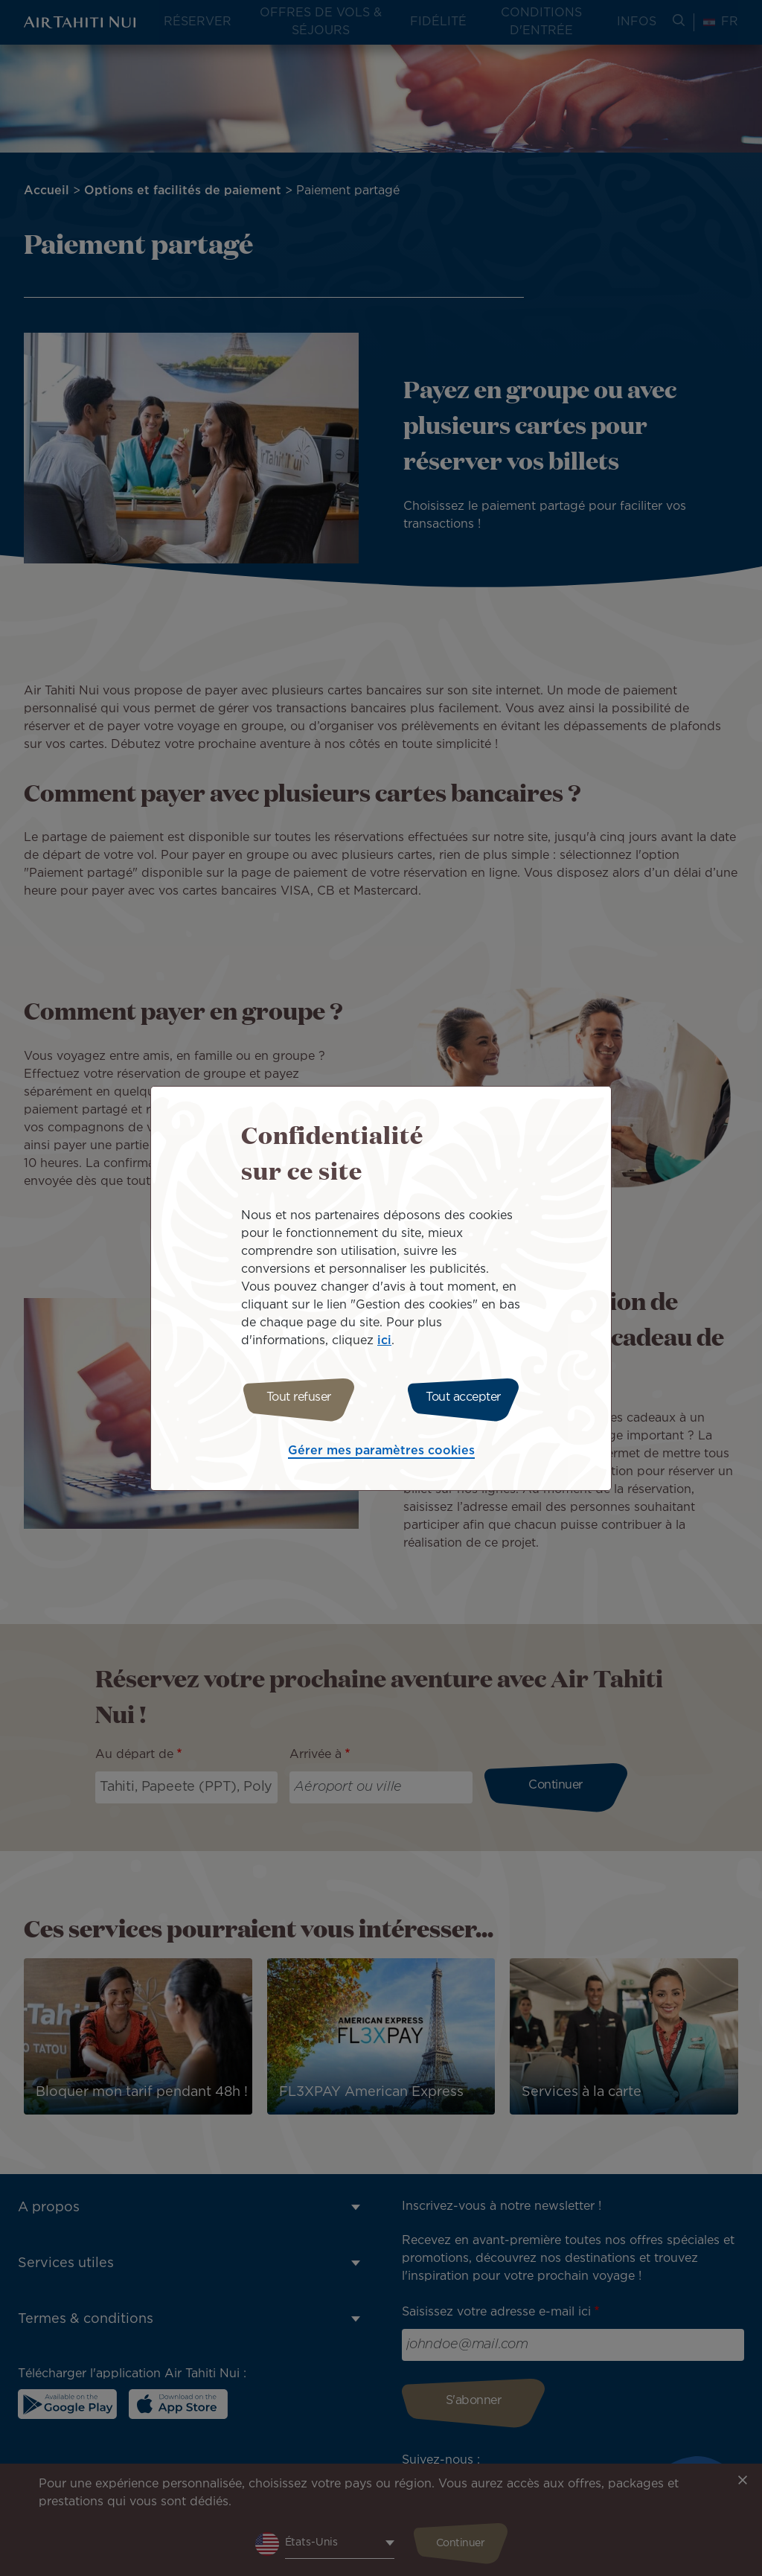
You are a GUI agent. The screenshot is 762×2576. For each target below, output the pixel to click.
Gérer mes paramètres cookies (381, 1453)
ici (384, 1338)
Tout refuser (293, 1397)
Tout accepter (468, 1397)
